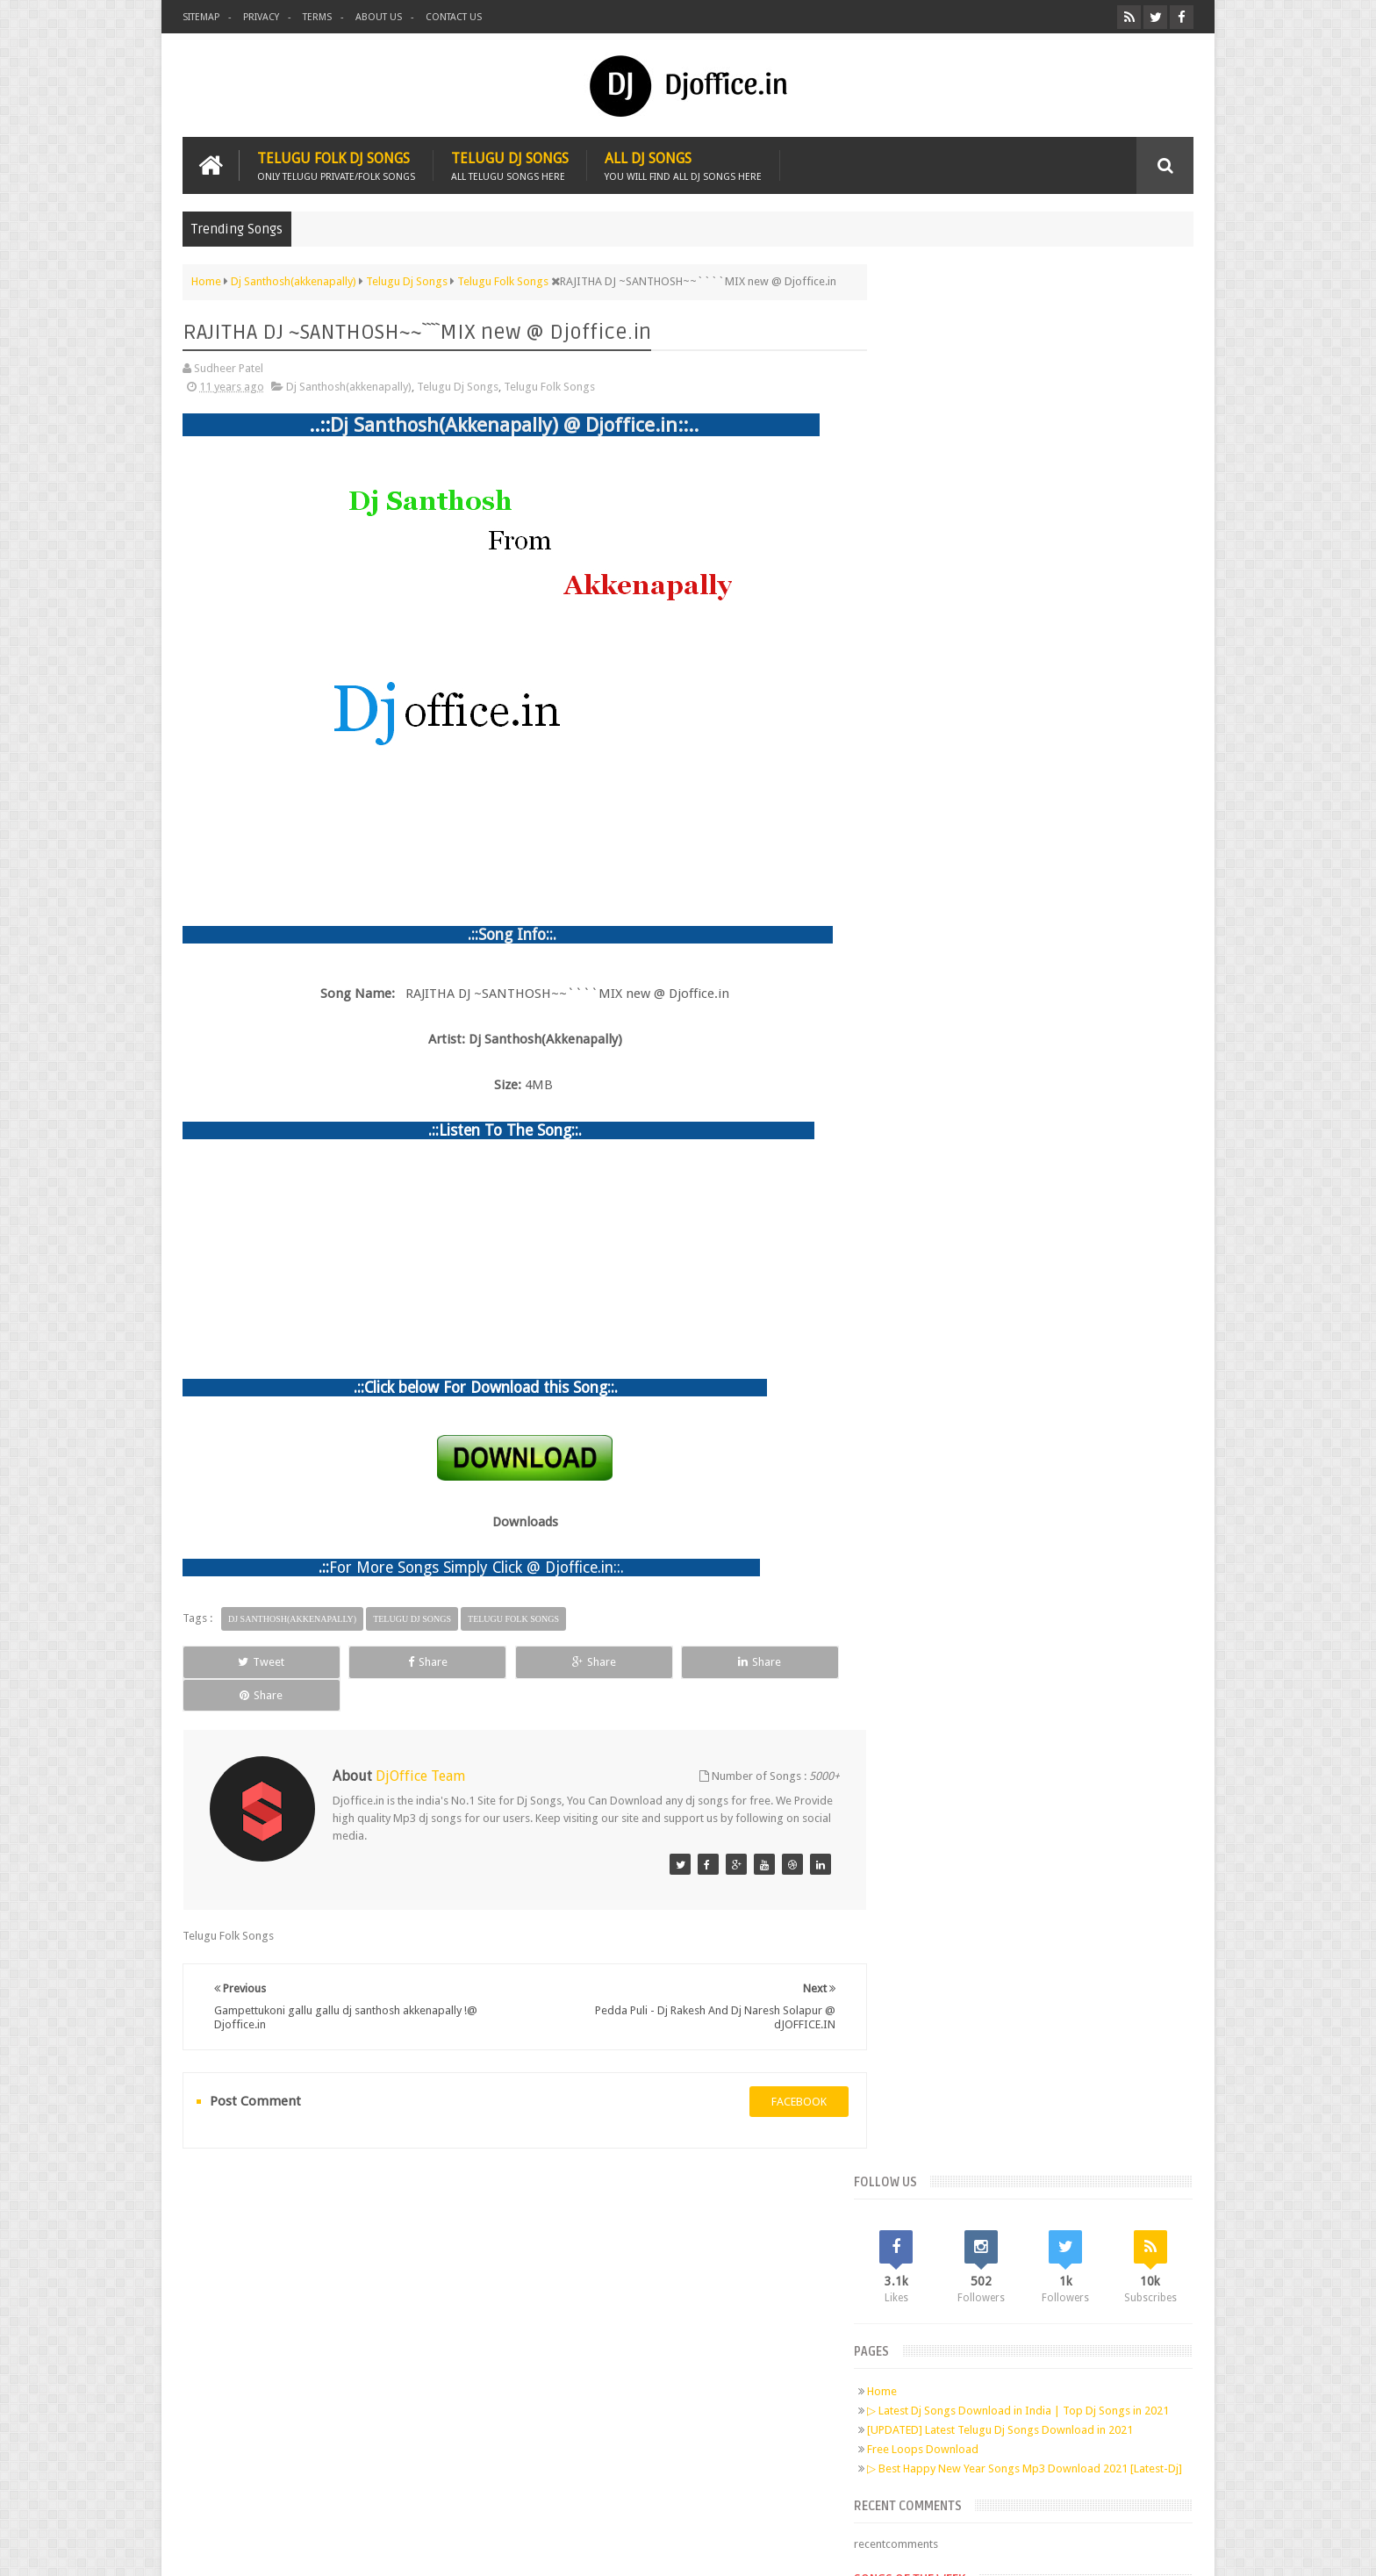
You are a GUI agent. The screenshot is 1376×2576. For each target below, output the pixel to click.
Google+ (346, 2311)
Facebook (279, 2311)
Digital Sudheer (1014, 2548)
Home (918, 482)
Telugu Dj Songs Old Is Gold (1003, 758)
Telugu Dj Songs (510, 164)
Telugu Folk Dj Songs (336, 164)
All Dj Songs (683, 164)
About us (378, 17)
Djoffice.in (321, 2548)
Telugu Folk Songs (549, 385)
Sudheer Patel (1158, 2548)
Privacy (261, 17)
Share (380, 1661)
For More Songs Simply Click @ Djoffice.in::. (476, 1566)
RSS (412, 2311)
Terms (317, 17)
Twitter (312, 2311)
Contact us (454, 17)
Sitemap (201, 17)
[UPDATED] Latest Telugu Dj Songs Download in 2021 (1036, 535)
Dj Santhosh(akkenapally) (349, 385)
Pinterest (379, 2311)
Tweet (246, 1661)
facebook (781, 2067)
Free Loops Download (958, 554)
